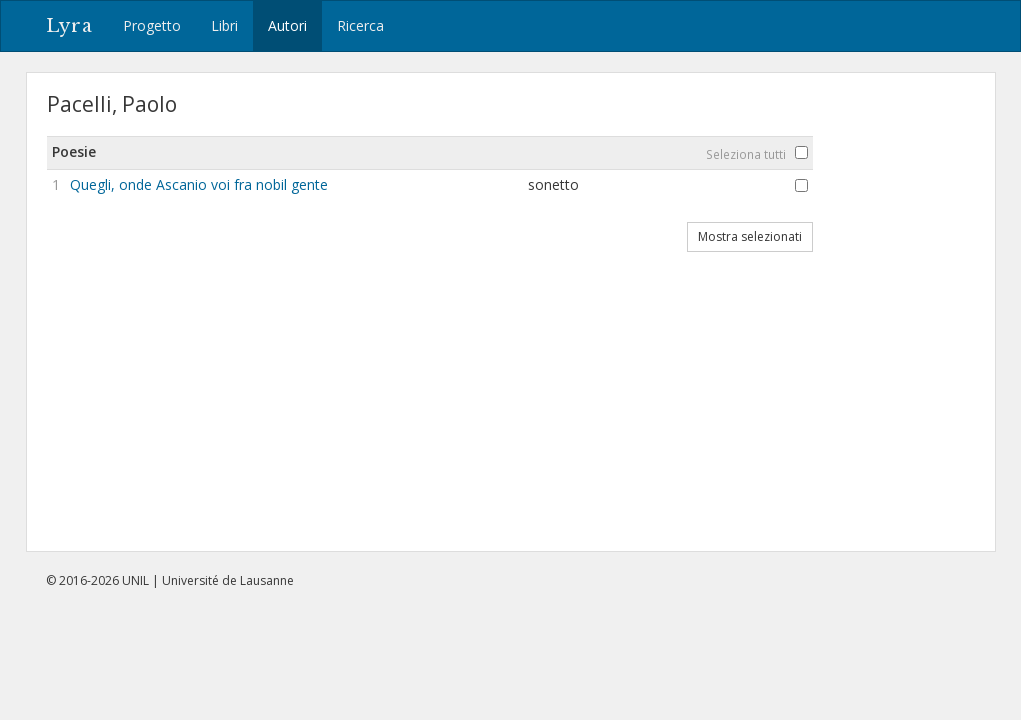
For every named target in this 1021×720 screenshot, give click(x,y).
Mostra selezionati (750, 236)
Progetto (152, 25)
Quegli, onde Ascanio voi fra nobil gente (199, 184)
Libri (224, 25)
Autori (287, 25)
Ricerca (360, 25)
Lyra (69, 26)
